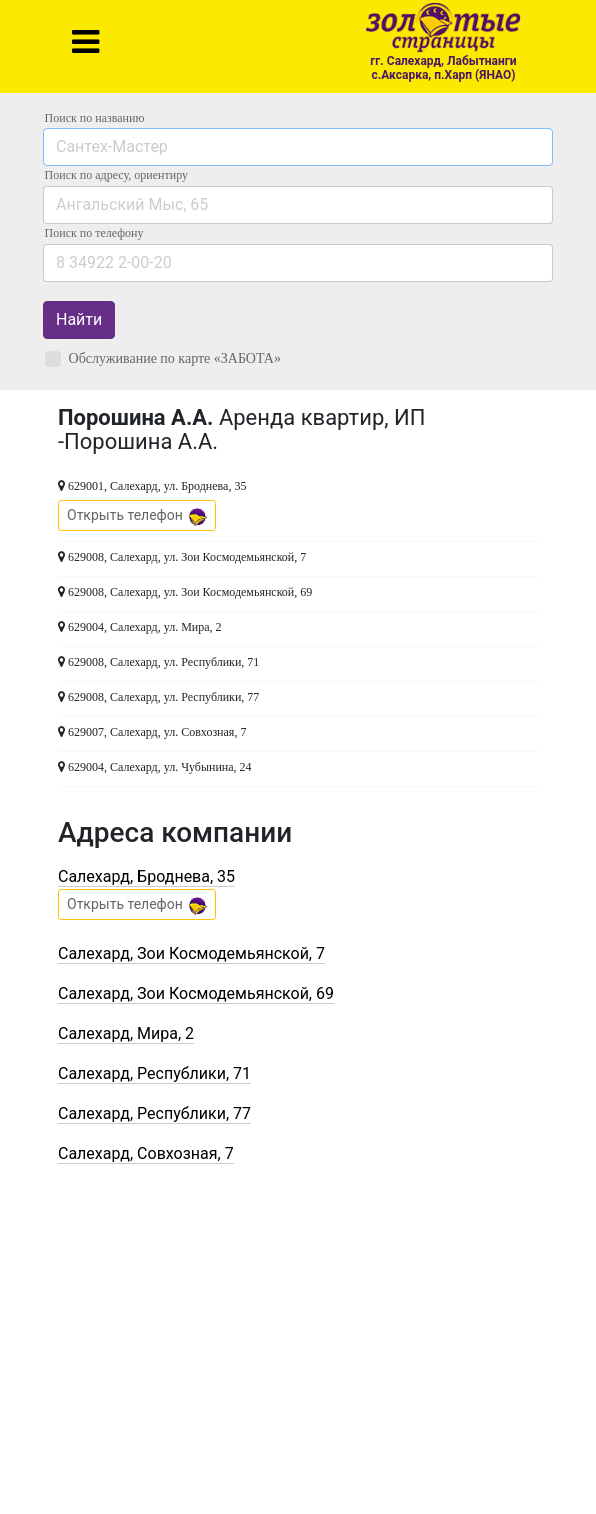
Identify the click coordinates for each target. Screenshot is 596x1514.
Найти (79, 319)
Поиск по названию (95, 118)
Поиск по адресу (116, 175)
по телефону (94, 233)
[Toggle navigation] (85, 42)
